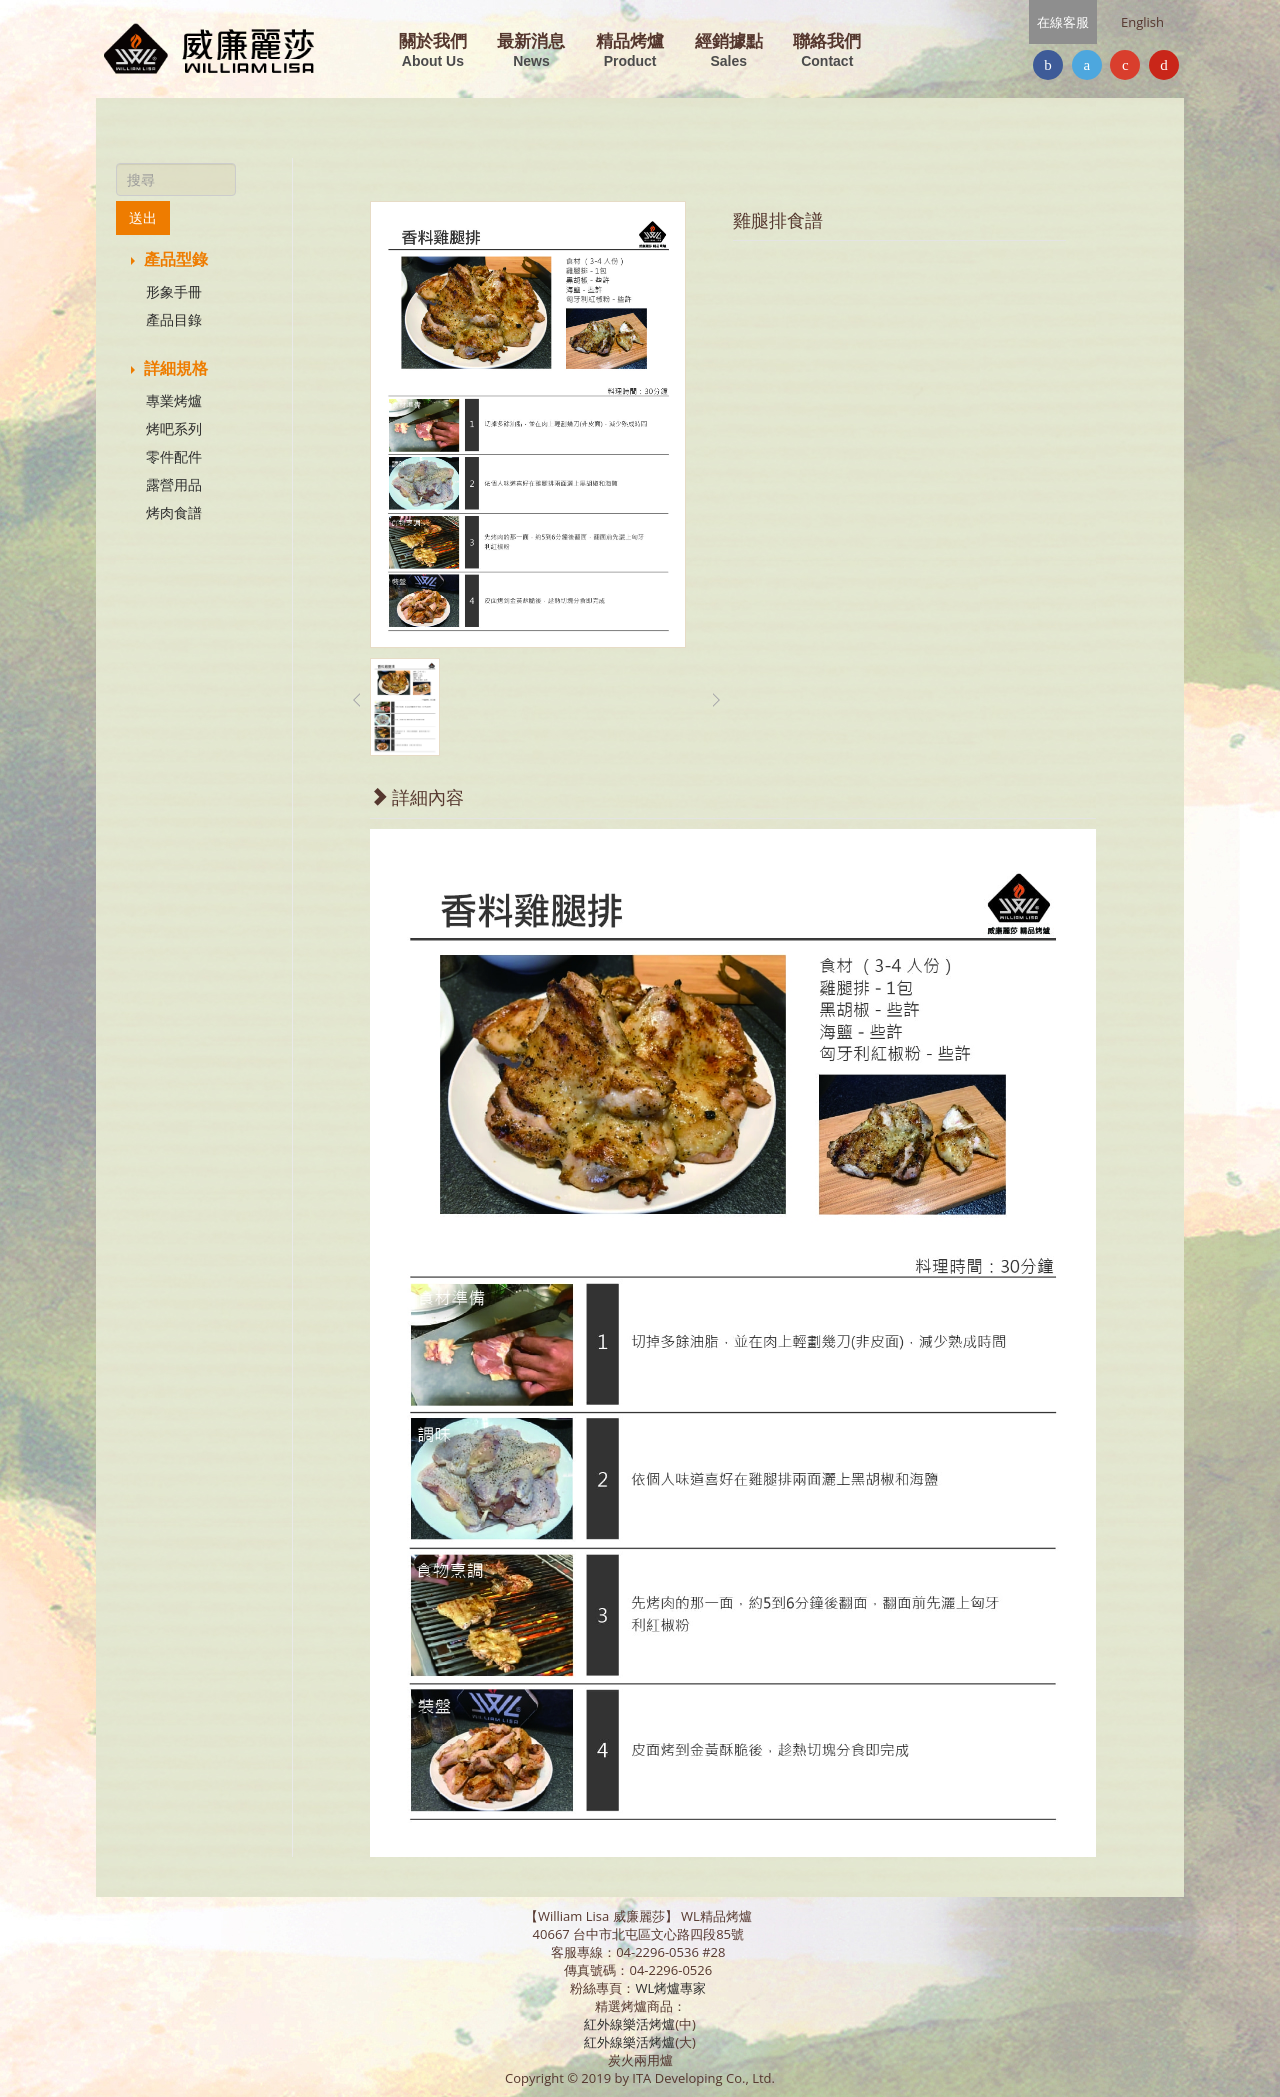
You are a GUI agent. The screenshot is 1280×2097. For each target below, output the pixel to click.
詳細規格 (169, 368)
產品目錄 (174, 319)
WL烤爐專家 (672, 1988)
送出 (143, 217)
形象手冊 (174, 291)
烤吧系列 (174, 428)
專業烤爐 (174, 400)
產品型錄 (169, 259)
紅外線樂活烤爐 (629, 2024)
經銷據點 (729, 51)
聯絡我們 (827, 51)
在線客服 (1063, 22)
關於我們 (433, 51)
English (1142, 22)
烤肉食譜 (174, 512)
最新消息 (531, 51)
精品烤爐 (630, 51)
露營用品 (174, 484)
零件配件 (174, 456)
